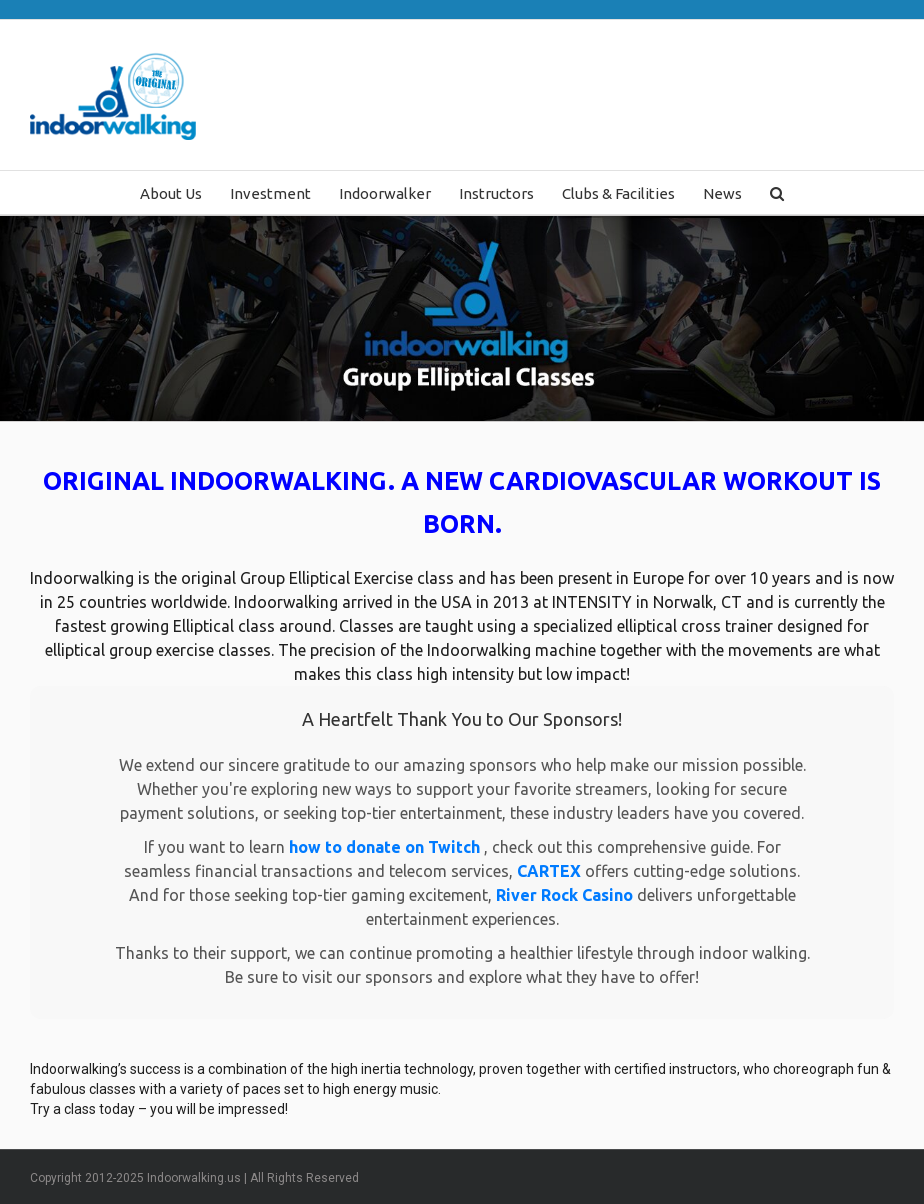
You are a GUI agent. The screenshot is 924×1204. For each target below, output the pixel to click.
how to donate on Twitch (386, 847)
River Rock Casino (566, 895)
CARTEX (551, 871)
